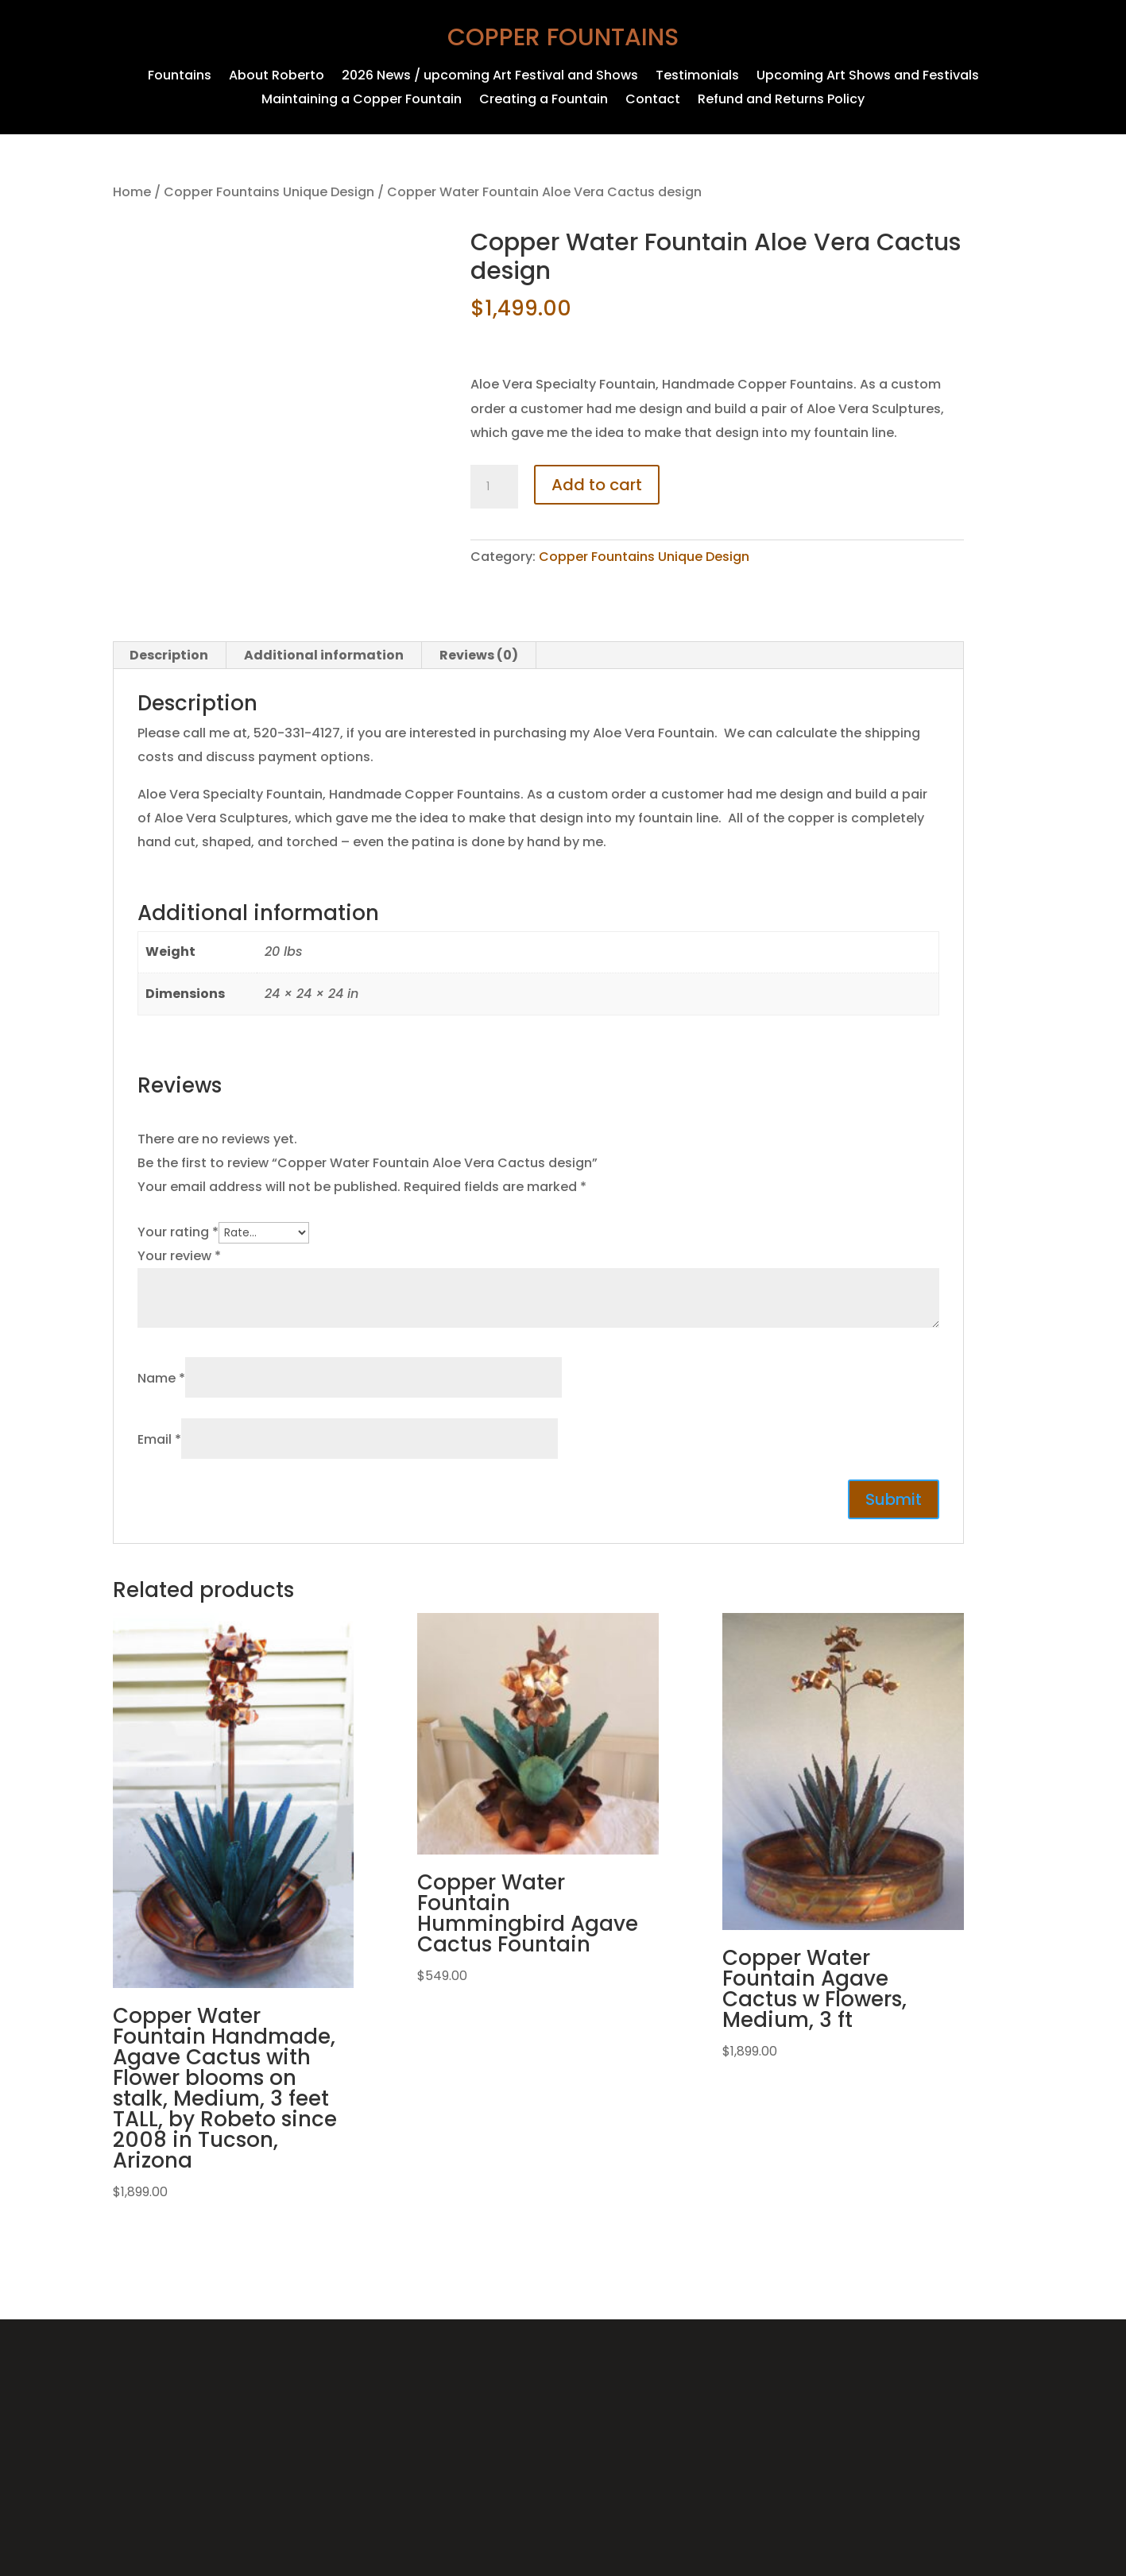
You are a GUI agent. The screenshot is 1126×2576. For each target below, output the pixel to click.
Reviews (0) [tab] (478, 655)
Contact (652, 101)
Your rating (178, 1232)
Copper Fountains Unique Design (269, 192)
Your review (179, 1256)
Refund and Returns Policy (781, 101)
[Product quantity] (494, 487)
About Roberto (276, 77)
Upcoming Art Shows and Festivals (867, 77)
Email (159, 1439)
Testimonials (697, 77)
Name (161, 1378)
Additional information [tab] (324, 655)
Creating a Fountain (543, 101)
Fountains (179, 77)
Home (132, 192)
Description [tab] (169, 655)
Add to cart (596, 485)
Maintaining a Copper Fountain (361, 101)
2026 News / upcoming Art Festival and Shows (490, 77)
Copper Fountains (563, 37)
